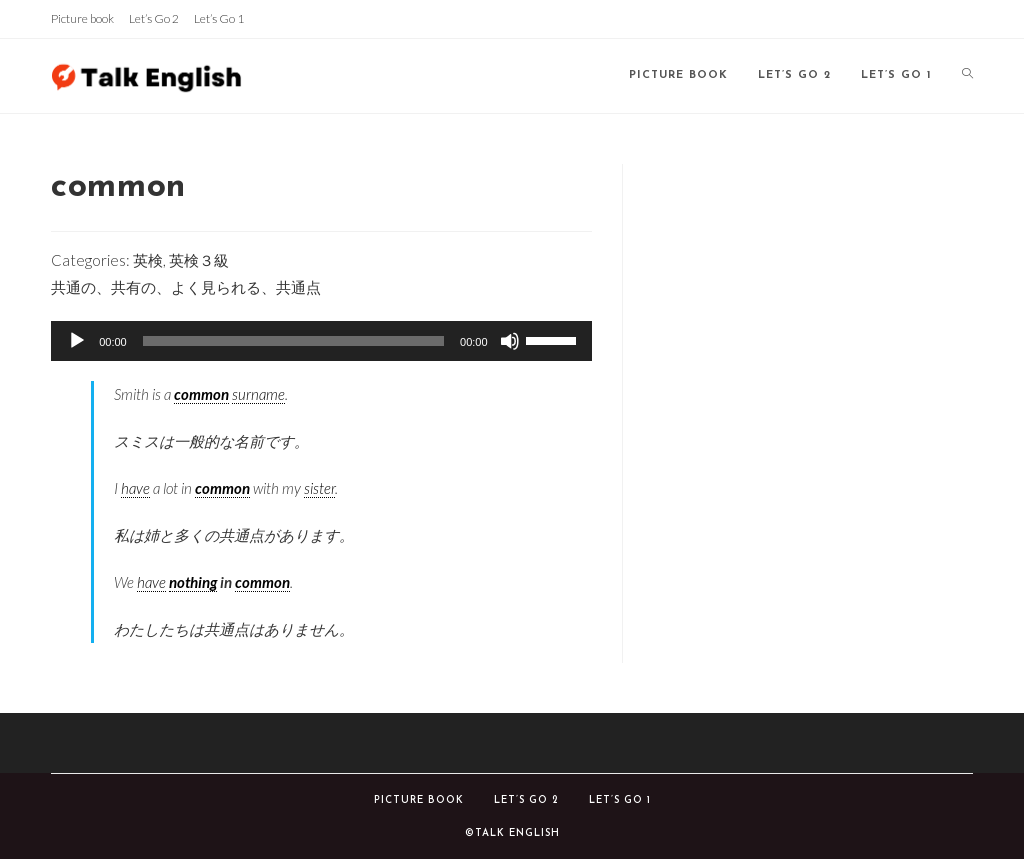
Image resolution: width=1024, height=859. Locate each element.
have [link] (135, 488)
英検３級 (199, 260)
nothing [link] (193, 582)
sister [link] (319, 488)
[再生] (77, 341)
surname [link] (258, 394)
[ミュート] (510, 341)
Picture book (82, 18)
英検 (148, 260)
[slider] (293, 341)
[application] (321, 341)
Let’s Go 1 (219, 18)
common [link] (201, 394)
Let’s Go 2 (154, 18)
